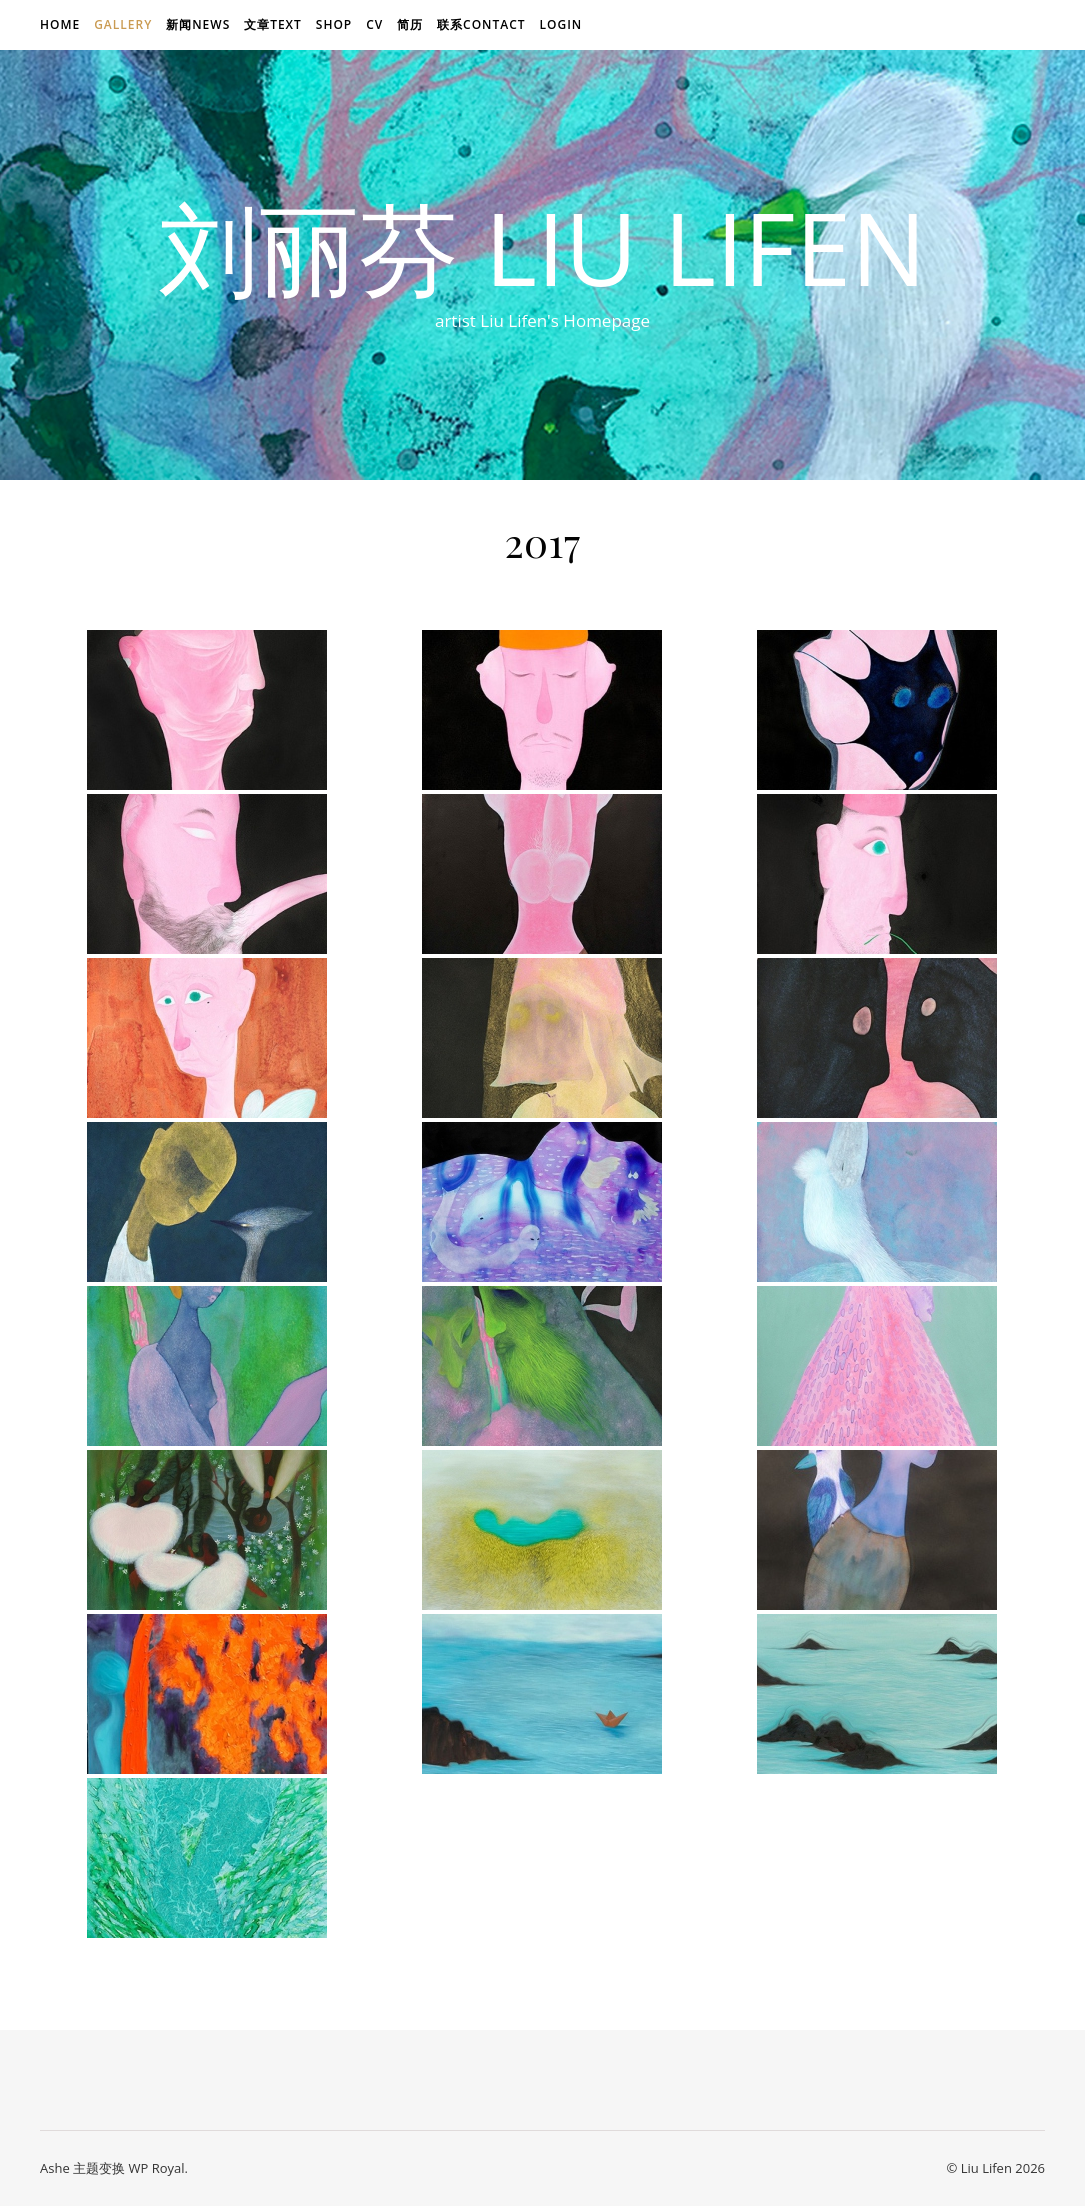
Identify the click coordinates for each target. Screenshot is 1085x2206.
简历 (410, 24)
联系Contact (481, 24)
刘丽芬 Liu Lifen (543, 247)
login (560, 24)
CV (374, 24)
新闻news (198, 24)
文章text (273, 24)
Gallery (123, 24)
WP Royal (156, 2168)
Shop (334, 24)
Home (60, 24)
